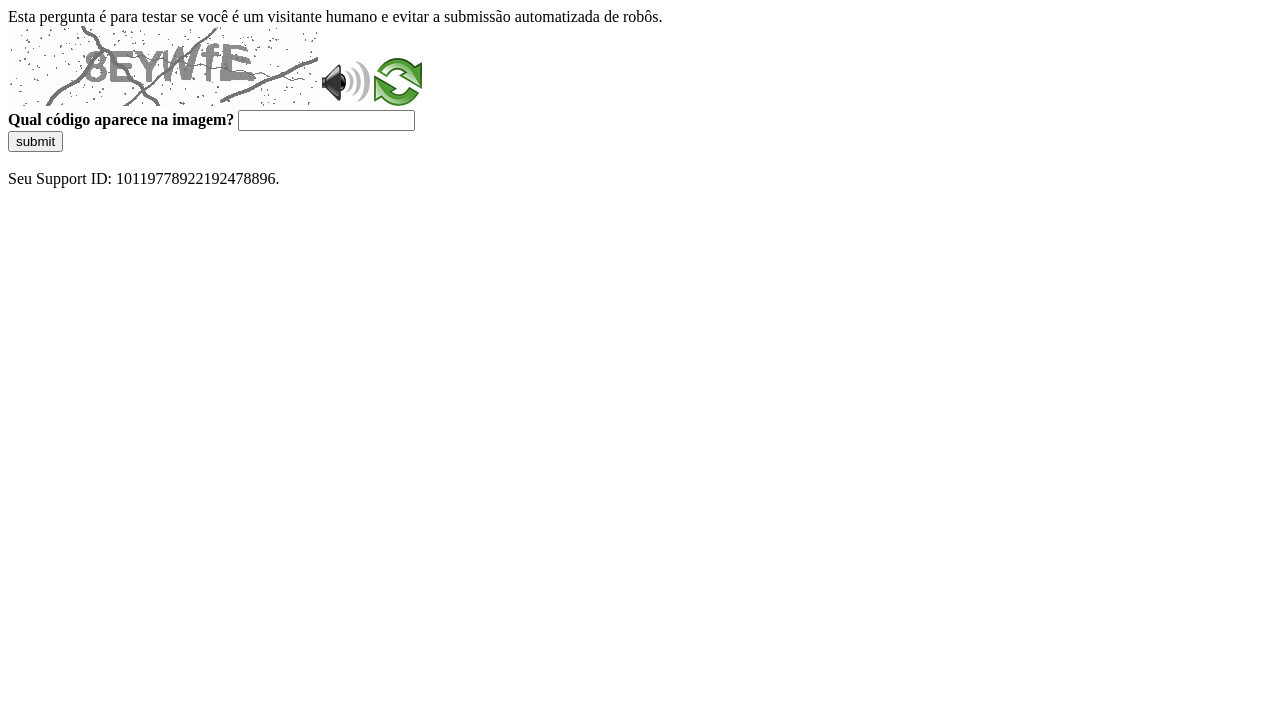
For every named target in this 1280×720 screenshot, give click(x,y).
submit (35, 141)
